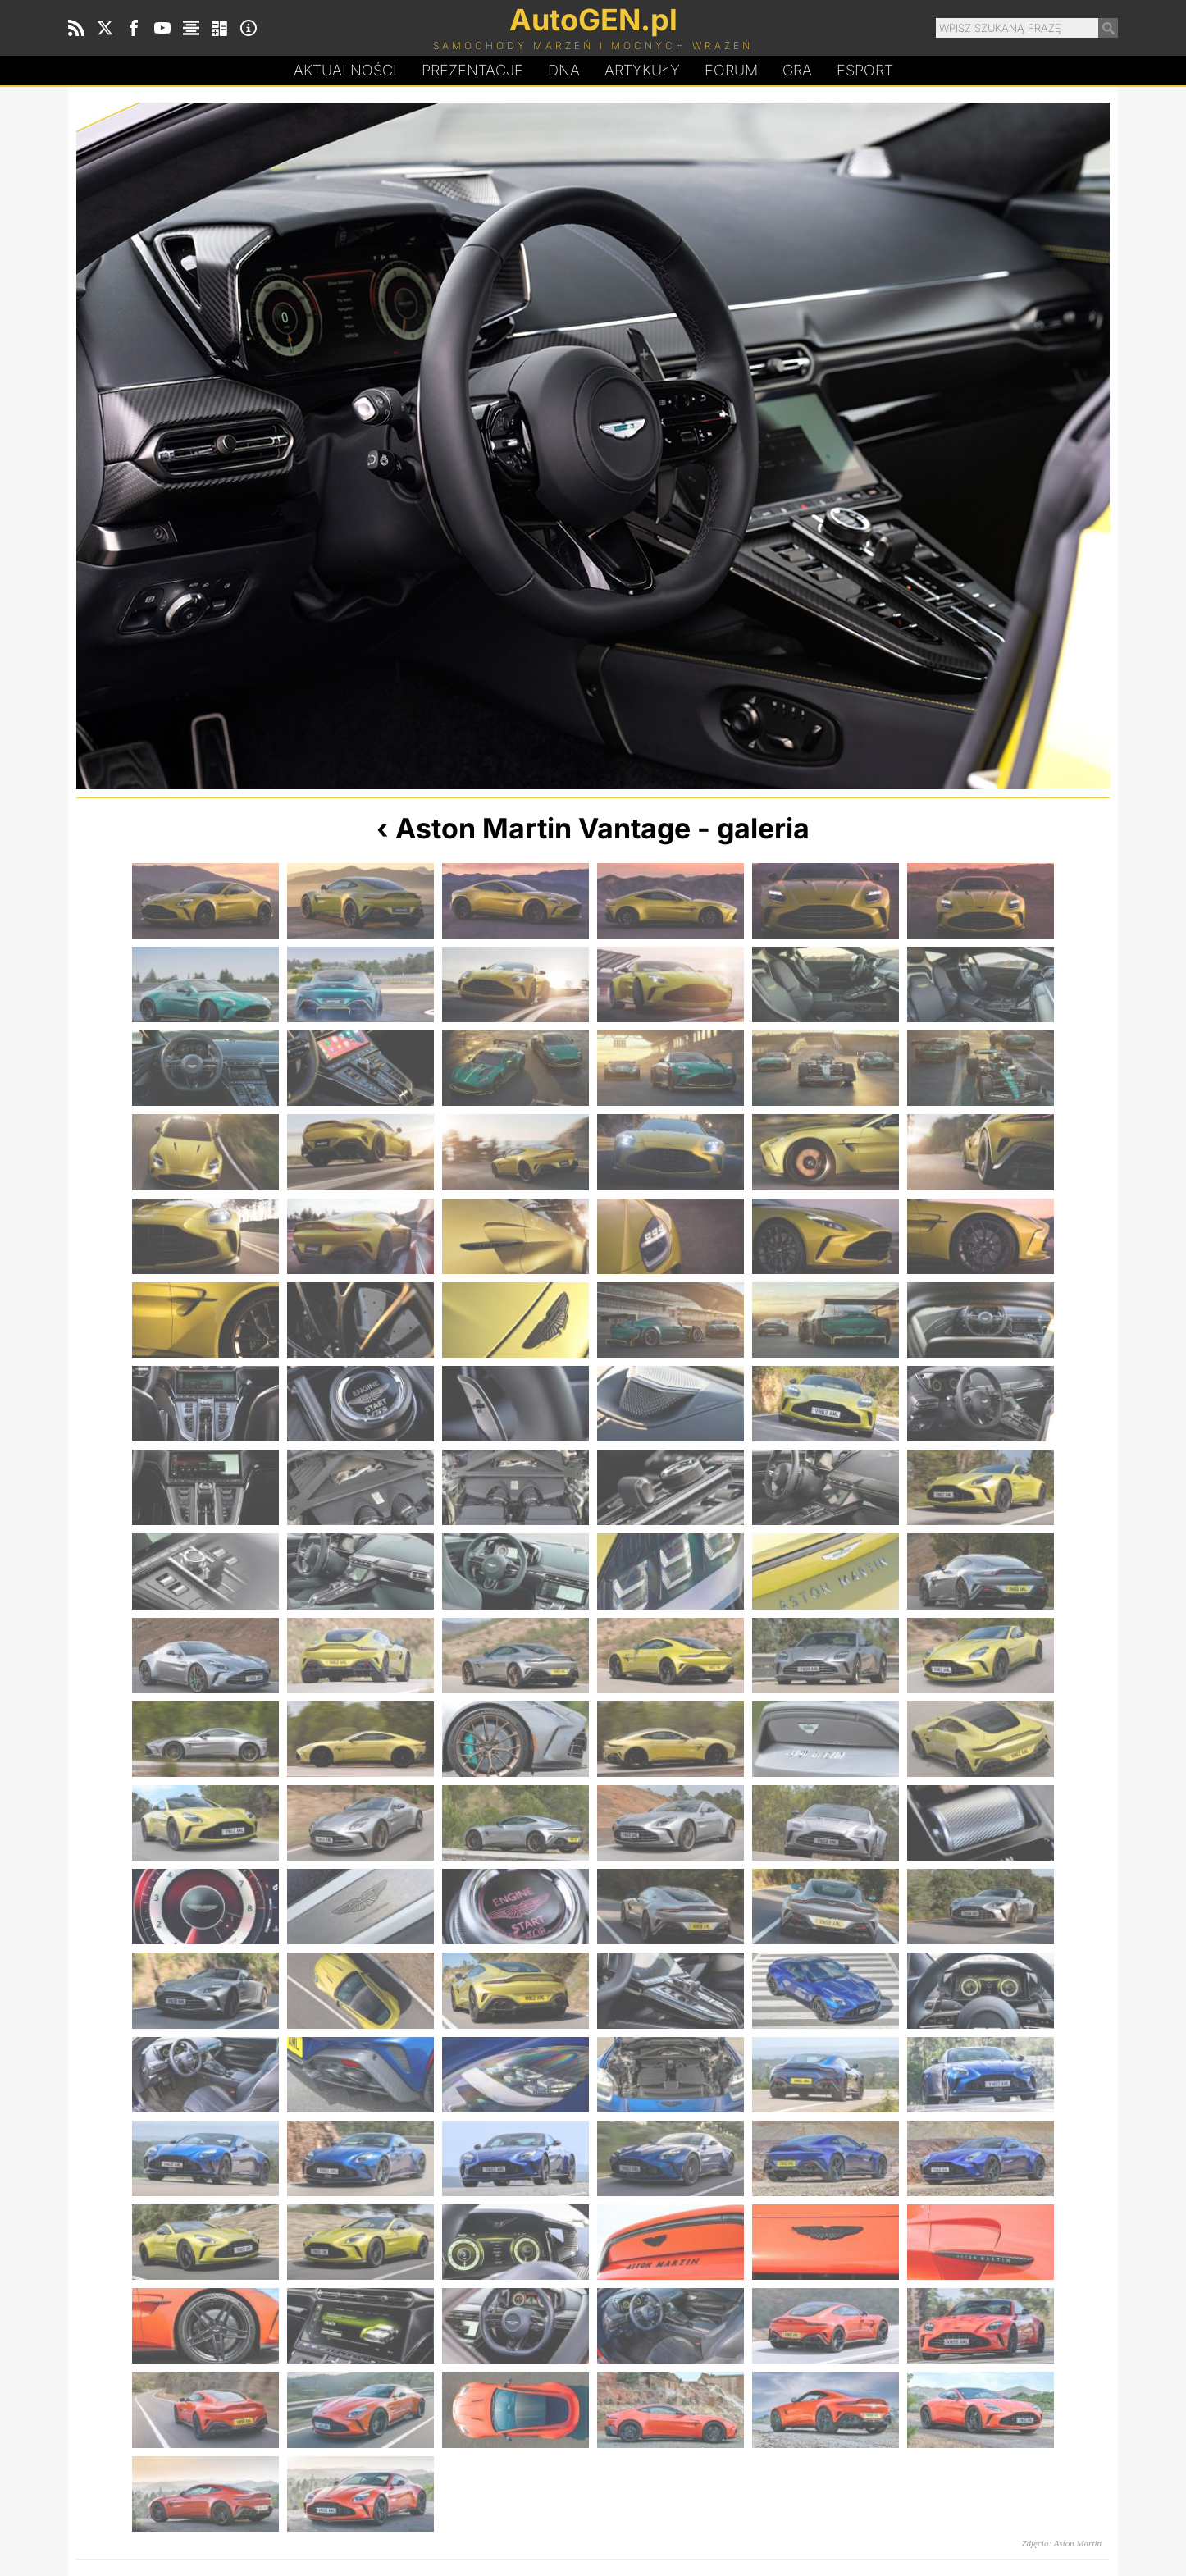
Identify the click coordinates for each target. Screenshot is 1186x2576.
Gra (797, 70)
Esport (865, 70)
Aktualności (345, 70)
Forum (731, 70)
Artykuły (642, 70)
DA (564, 70)
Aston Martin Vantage (543, 828)
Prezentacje (472, 70)
